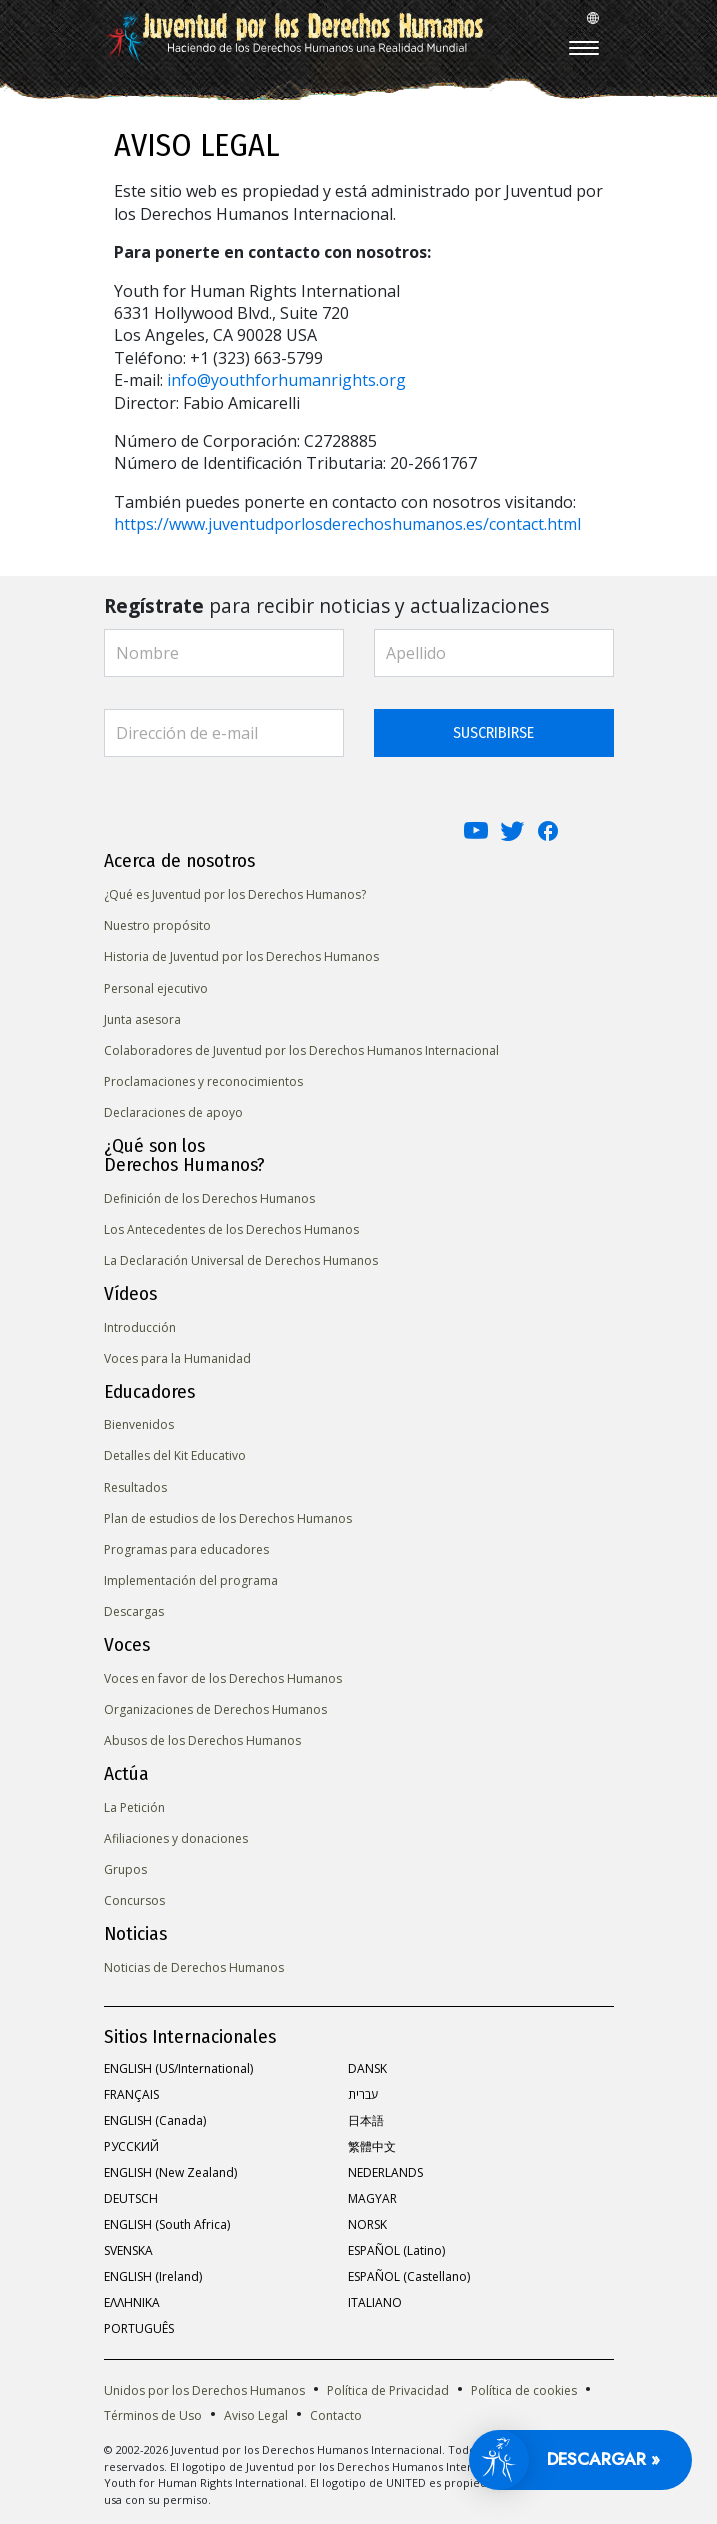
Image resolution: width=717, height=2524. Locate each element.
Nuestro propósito (157, 925)
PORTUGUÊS (139, 2328)
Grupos (125, 1869)
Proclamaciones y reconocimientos (203, 1081)
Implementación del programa (191, 1580)
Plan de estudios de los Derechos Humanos (228, 1518)
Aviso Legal (256, 2415)
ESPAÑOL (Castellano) (409, 2276)
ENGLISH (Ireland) (153, 2276)
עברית (363, 2094)
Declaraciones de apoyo (173, 1112)
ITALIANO (375, 2302)
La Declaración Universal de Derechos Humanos (241, 1260)
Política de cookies (524, 2390)
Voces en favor (223, 1678)
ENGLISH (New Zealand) (170, 2172)
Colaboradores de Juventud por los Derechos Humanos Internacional (301, 1050)
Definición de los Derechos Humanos (209, 1198)
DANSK (367, 2068)
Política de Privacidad (388, 2390)
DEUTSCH (131, 2198)
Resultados (135, 1487)
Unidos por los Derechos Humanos (204, 2390)
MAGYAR (372, 2198)
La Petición (134, 1807)
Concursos (134, 1900)
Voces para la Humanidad (177, 1358)
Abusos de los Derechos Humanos (202, 1740)
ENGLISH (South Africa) (167, 2224)
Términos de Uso (153, 2415)
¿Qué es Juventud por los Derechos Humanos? (235, 894)
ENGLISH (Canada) (155, 2120)
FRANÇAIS (131, 2094)
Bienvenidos (139, 1424)
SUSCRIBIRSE (493, 732)
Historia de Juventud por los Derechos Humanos (241, 956)
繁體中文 (372, 2146)
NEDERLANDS (385, 2172)
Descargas (134, 1611)
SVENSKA (128, 2250)
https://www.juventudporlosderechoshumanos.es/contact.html (347, 524)
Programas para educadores (186, 1549)
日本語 (366, 2120)
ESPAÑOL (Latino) (396, 2250)
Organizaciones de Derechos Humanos (215, 1709)
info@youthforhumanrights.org (286, 380)
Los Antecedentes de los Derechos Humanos (231, 1229)
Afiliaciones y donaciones (176, 1838)
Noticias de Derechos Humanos (194, 1967)
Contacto (336, 2415)
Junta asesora (142, 1019)
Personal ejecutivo (156, 988)
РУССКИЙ (131, 2146)
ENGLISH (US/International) (178, 2068)
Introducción (140, 1327)
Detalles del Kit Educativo (175, 1455)
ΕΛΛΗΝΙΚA (132, 2302)
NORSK (367, 2224)
